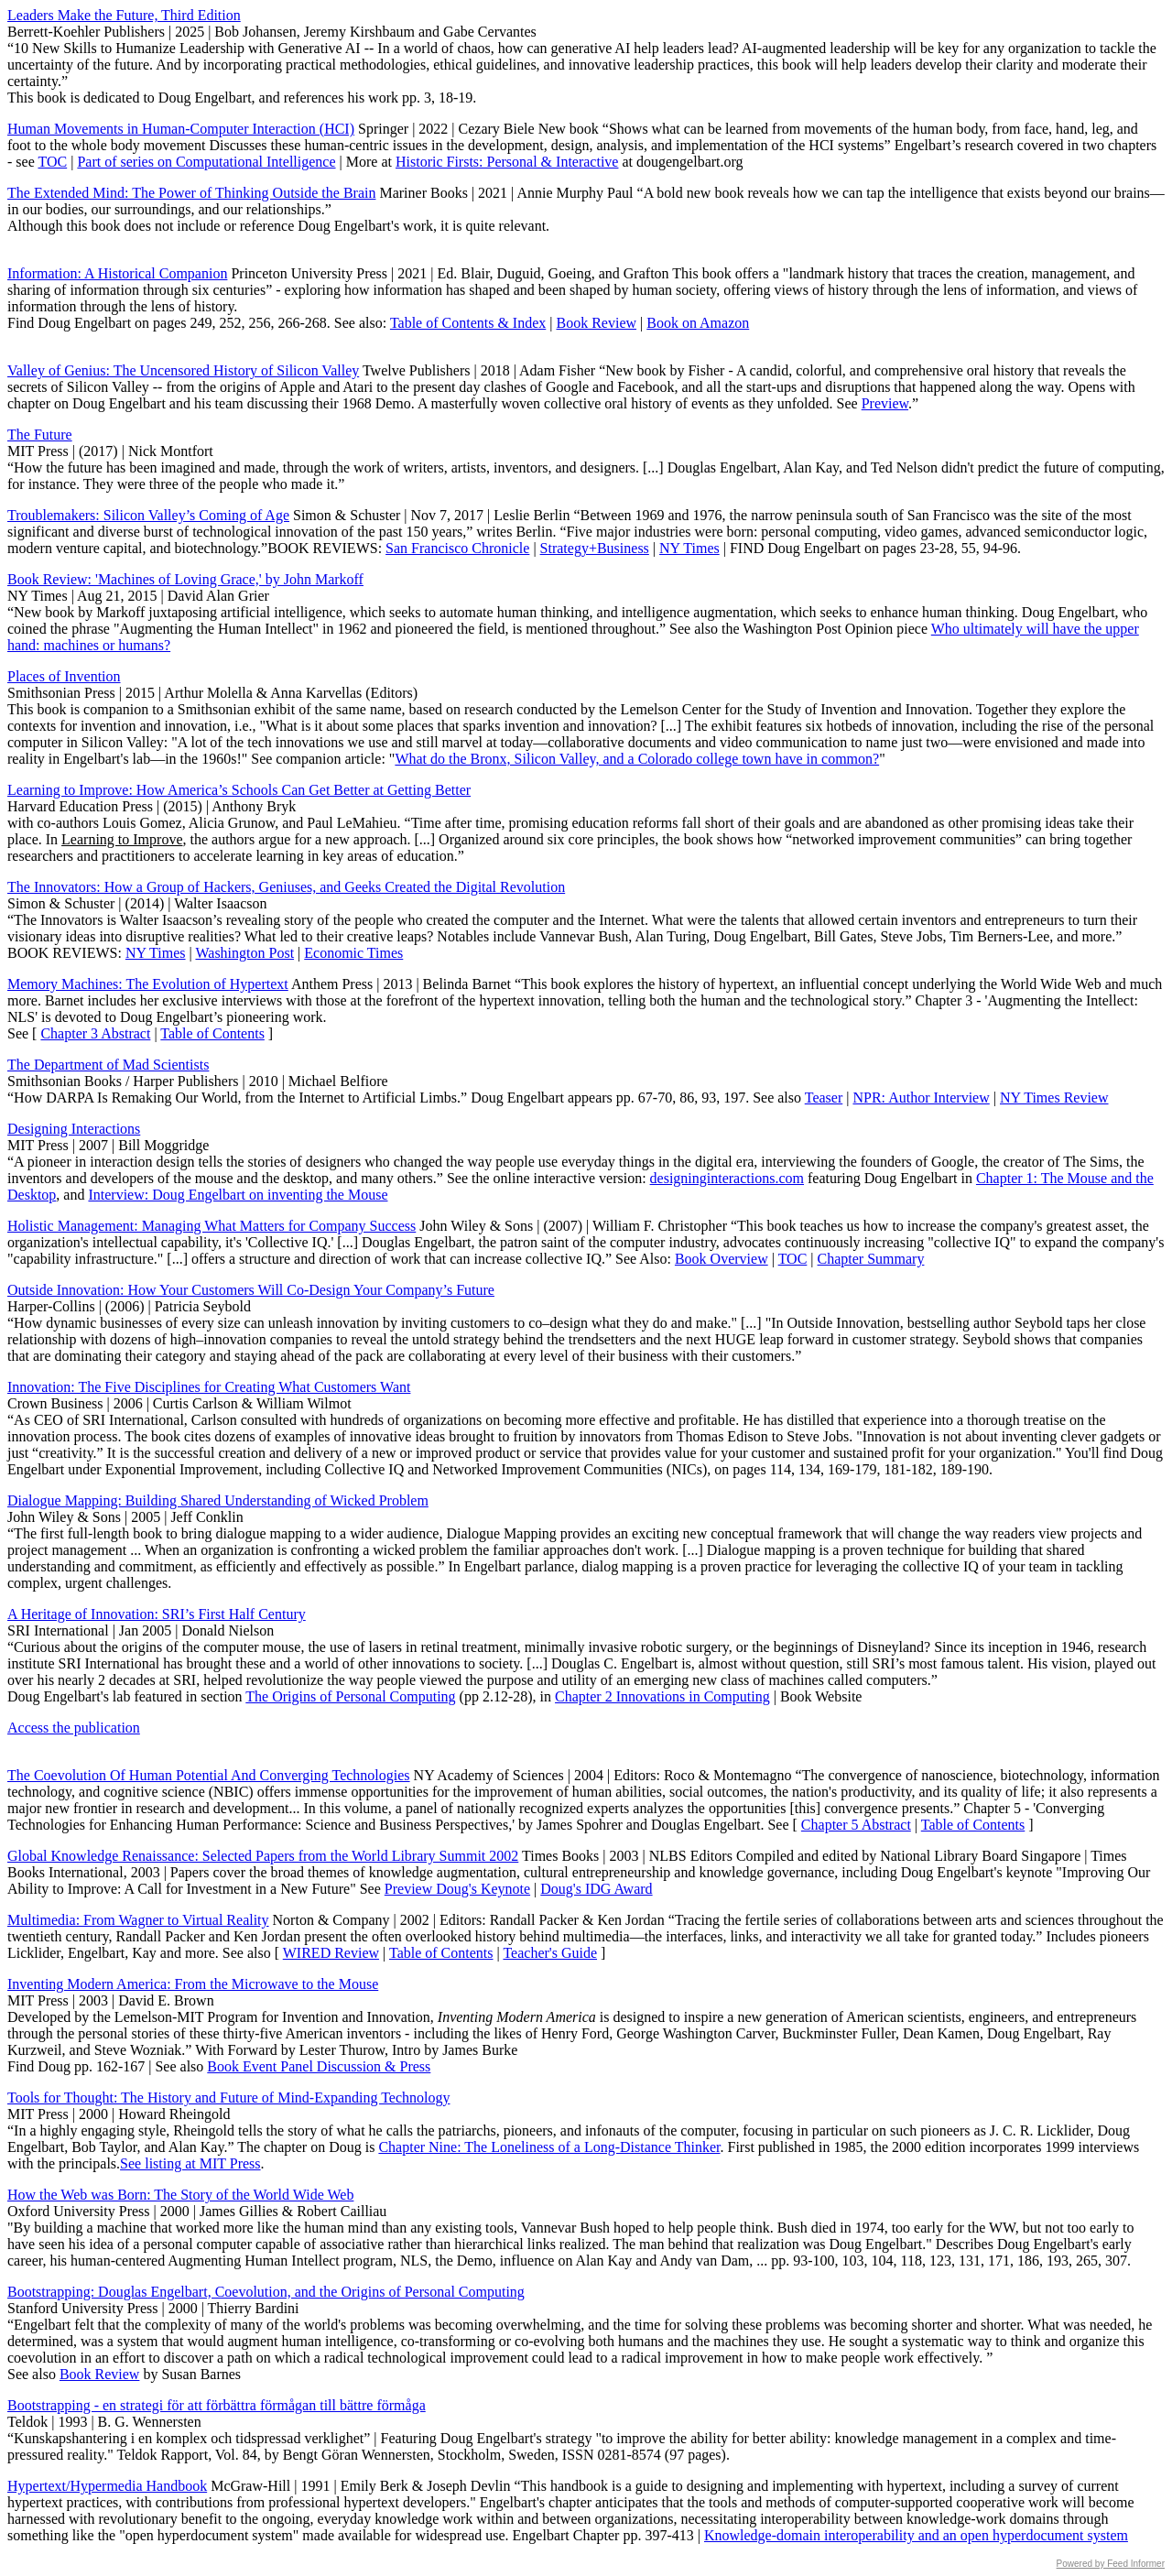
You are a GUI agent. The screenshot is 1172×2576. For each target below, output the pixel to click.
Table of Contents (212, 1033)
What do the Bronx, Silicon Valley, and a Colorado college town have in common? (637, 758)
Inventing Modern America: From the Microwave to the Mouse (192, 1984)
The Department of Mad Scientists (108, 1064)
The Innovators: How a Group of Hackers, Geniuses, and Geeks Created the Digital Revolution (286, 887)
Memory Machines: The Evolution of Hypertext (147, 984)
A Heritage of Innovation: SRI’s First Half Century (156, 1614)
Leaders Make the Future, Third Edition (124, 15)
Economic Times (353, 953)
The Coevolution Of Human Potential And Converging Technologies (208, 1775)
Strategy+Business (594, 548)
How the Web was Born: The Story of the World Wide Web (180, 2194)
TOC (52, 161)
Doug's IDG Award (596, 1889)
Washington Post (244, 953)
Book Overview (721, 1258)
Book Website (821, 1696)
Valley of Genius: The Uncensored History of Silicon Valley (183, 370)
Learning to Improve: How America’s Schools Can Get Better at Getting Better (239, 790)
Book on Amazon (697, 323)
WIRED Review (331, 1953)
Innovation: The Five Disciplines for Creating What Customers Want (208, 1387)
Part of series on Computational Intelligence (206, 161)
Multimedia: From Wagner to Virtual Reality (138, 1920)
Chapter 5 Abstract (856, 1824)
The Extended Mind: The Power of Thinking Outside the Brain (191, 193)
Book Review (597, 323)
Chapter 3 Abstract (95, 1033)
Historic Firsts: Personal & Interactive (507, 161)
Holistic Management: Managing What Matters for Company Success (211, 1226)
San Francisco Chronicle (457, 548)
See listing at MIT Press (190, 2163)
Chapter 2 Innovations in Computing (662, 1696)
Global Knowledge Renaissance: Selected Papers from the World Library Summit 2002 (262, 1856)
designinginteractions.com (727, 1178)
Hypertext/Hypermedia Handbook (107, 2486)
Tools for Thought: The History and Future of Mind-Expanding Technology (228, 2097)
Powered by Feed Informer (1111, 2564)
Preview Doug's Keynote (457, 1889)
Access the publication (73, 1727)
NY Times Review (1054, 1097)
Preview (885, 403)
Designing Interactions (73, 1128)
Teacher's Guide (550, 1953)
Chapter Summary (871, 1258)
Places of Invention (64, 676)
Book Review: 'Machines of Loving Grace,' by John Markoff (185, 579)
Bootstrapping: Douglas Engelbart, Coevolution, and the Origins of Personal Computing (266, 2291)
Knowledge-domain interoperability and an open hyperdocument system (916, 2535)
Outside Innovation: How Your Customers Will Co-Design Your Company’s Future (250, 1290)
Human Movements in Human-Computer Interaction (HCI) (180, 128)
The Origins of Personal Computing (350, 1696)
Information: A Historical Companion (117, 273)
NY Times (689, 548)
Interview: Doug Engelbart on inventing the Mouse (237, 1194)
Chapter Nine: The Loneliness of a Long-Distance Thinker (549, 2147)
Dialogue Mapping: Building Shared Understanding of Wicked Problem (218, 1500)
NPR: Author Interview (920, 1097)
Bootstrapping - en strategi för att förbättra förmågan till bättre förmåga (216, 2405)
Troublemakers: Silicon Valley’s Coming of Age (148, 515)
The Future (39, 434)
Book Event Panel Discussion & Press (318, 2066)
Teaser (824, 1097)
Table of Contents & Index (468, 323)
